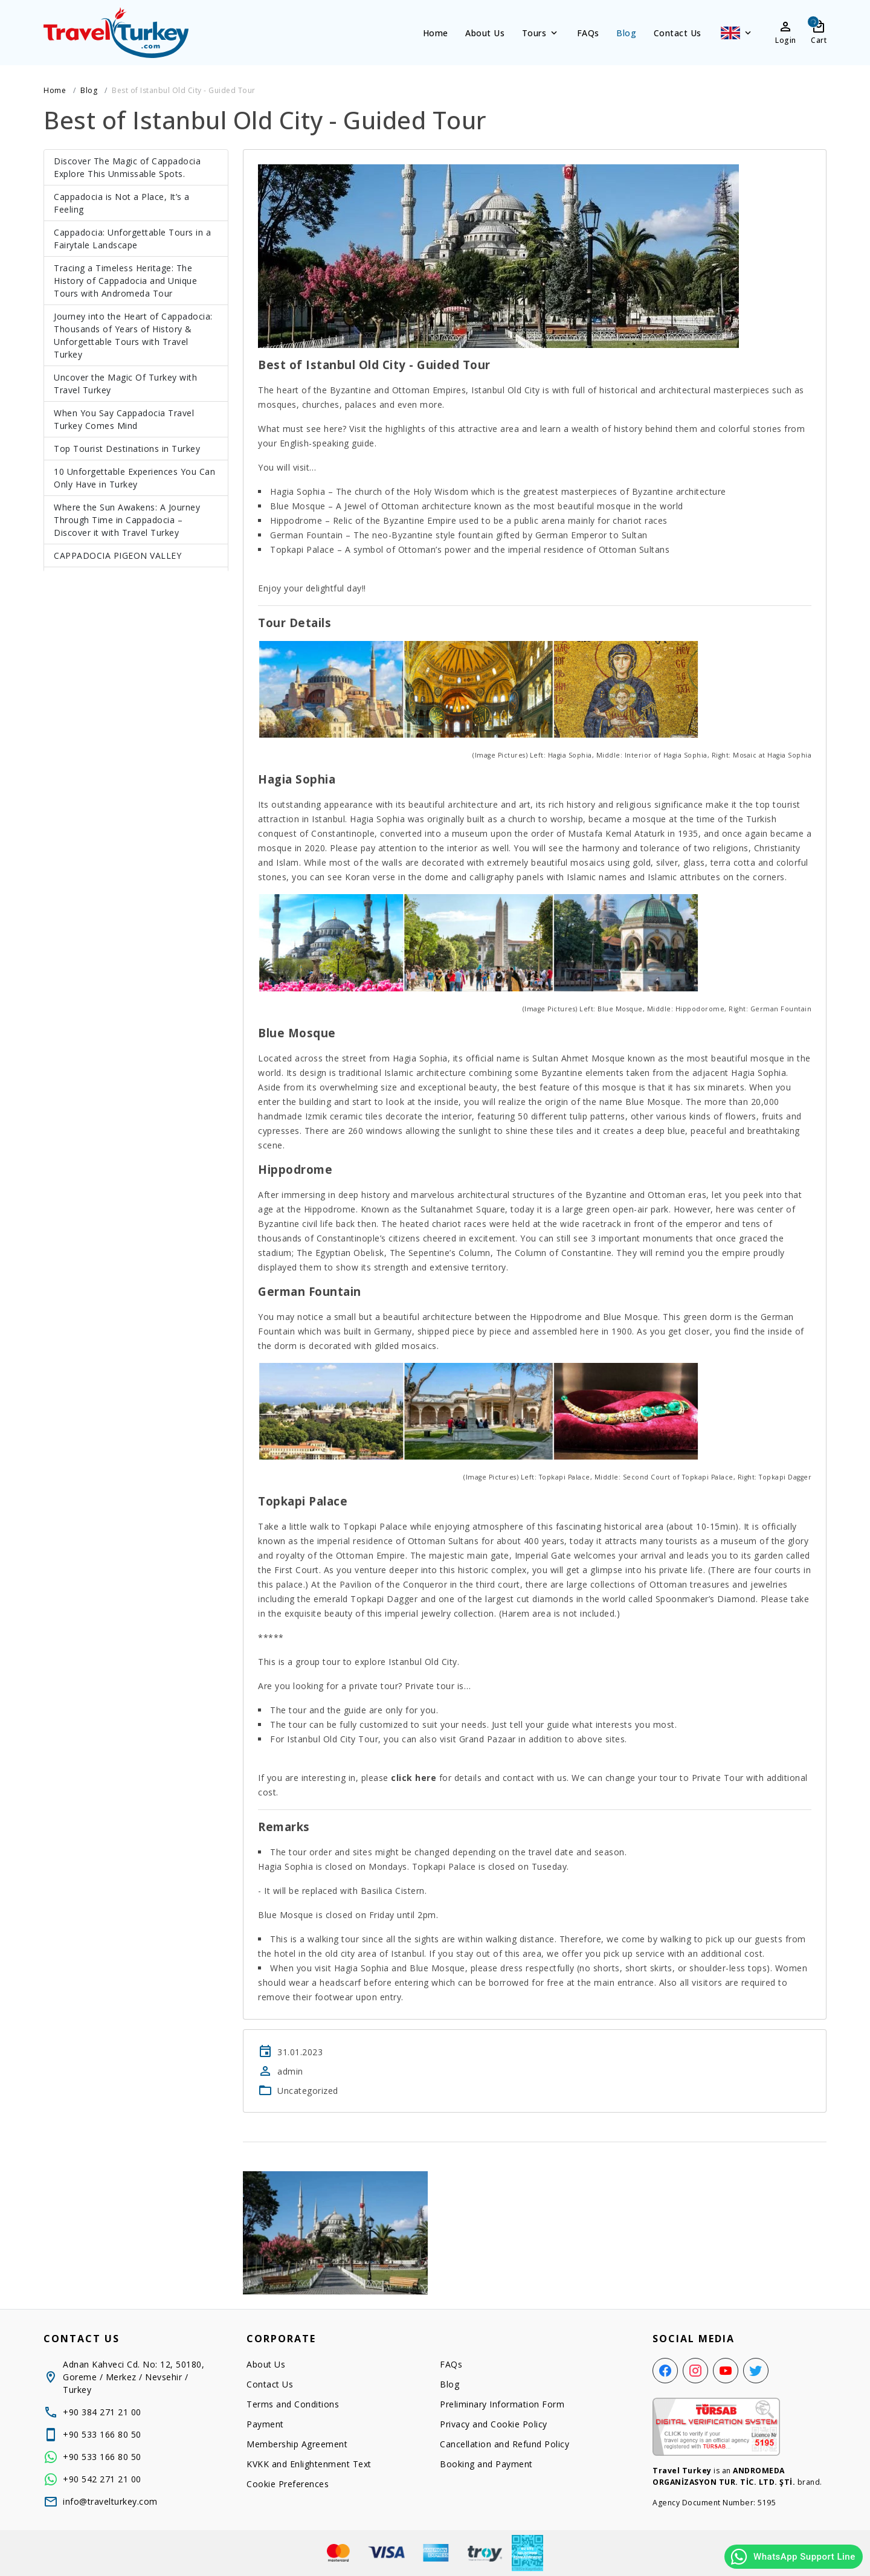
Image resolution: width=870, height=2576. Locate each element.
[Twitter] (755, 2370)
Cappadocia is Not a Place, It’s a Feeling (122, 203)
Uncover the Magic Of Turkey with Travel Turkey (125, 384)
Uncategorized (307, 2090)
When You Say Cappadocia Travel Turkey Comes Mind (124, 419)
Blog (626, 33)
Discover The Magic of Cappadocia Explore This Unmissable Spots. (127, 167)
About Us (484, 33)
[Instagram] (695, 2370)
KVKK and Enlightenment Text (309, 2464)
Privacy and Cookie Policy (493, 2424)
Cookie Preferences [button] (287, 2484)
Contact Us (677, 33)
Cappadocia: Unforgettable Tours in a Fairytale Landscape (132, 239)
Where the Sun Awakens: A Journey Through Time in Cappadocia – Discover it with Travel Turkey (127, 519)
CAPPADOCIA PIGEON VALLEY (117, 555)
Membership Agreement (296, 2444)
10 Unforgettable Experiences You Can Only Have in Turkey (134, 478)
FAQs (588, 33)
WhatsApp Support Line (792, 2556)
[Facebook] (665, 2370)
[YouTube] (725, 2370)
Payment (265, 2424)
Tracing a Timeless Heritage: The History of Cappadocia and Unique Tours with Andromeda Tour (125, 280)
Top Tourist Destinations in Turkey (127, 448)
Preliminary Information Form (502, 2404)
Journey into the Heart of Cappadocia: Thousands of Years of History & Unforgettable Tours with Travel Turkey (133, 335)
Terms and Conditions (292, 2404)
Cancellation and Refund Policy (504, 2444)
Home (435, 33)
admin (290, 2071)
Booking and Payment (486, 2464)
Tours (541, 33)
